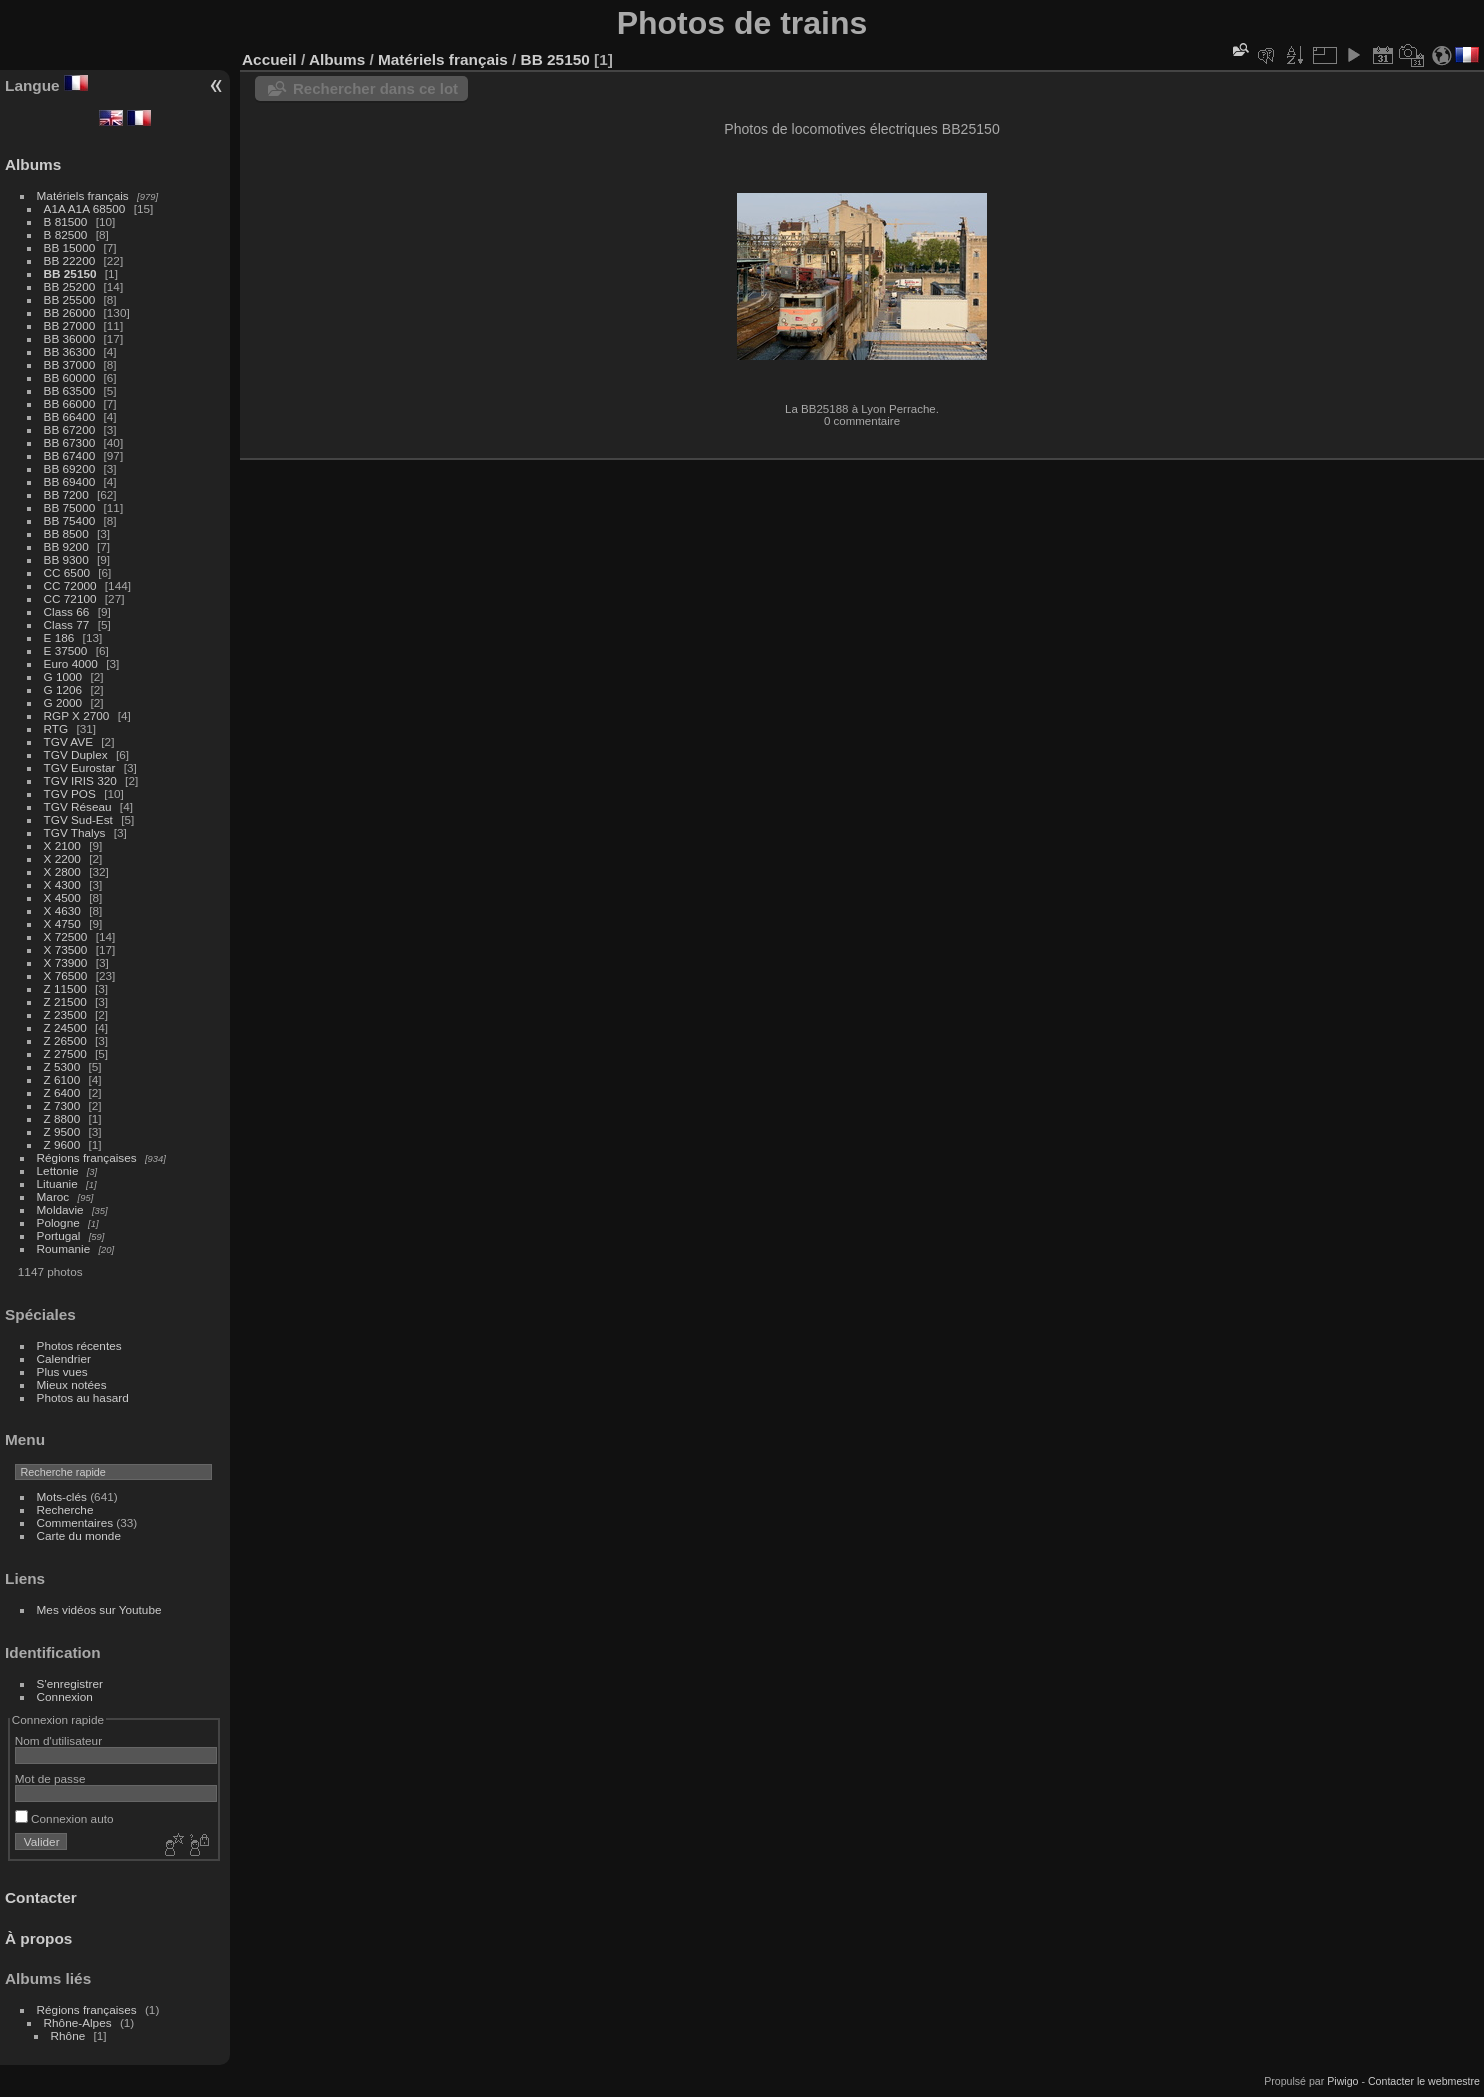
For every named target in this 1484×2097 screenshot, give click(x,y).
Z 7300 (62, 1105)
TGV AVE (68, 741)
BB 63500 (70, 390)
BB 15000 (70, 247)
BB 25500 (70, 299)
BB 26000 (70, 312)
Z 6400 (62, 1092)
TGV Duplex (76, 754)
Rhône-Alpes (78, 2022)
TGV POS (70, 793)
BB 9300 (66, 559)
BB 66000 (70, 403)
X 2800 (62, 871)
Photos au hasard (83, 1397)
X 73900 (66, 962)
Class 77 (67, 624)
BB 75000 (70, 507)
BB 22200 (70, 260)
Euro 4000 (71, 663)
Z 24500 (65, 1027)
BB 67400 (70, 455)
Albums (33, 164)
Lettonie (58, 1170)
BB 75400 (70, 520)
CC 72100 (70, 598)
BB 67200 (70, 429)
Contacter (41, 1897)
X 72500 (66, 936)
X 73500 (66, 949)
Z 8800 (62, 1118)
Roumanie (64, 1248)
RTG (56, 728)
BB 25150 (70, 273)
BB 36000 (70, 338)
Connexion (65, 1696)
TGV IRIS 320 (80, 780)
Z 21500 (65, 1001)
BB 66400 (70, 416)
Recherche (65, 1509)
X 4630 (62, 910)
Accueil (269, 59)
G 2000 (63, 702)
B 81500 (66, 221)
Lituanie (57, 1183)
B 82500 (66, 234)
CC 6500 (67, 572)
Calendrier (64, 1358)
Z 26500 (65, 1040)
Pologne (58, 1222)
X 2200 (62, 858)
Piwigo (1342, 2081)
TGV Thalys (75, 832)
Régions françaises (87, 1157)
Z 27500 (65, 1053)
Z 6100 (62, 1079)
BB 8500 (66, 533)
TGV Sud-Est (78, 819)
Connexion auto (64, 1818)
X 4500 (62, 897)
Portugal (59, 1235)
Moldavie (60, 1209)
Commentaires (75, 1522)
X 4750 (62, 923)
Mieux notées (72, 1384)
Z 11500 (65, 988)
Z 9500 (62, 1131)
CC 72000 (70, 585)
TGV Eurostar (80, 767)
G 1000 (63, 676)
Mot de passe (50, 1778)
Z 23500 (65, 1014)
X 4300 (62, 884)
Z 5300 (62, 1066)
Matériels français (83, 195)
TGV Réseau (78, 806)
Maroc (53, 1196)
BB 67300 (70, 442)
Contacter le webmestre (1424, 2081)
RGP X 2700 (77, 715)
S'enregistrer (70, 1683)
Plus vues (62, 1371)
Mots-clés (62, 1496)
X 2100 (62, 845)
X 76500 (66, 975)
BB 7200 (66, 494)
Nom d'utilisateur (58, 1740)
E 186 (59, 637)
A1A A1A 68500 (85, 208)
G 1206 (63, 689)
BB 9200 (66, 546)
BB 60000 (70, 377)
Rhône (68, 2035)
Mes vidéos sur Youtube (99, 1609)
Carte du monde (79, 1535)
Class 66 (67, 611)
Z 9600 (62, 1144)
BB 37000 (70, 364)
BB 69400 (70, 481)
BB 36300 (70, 351)
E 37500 (66, 650)
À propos (38, 1938)
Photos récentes (79, 1345)
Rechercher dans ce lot (375, 88)
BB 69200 (70, 468)
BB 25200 (70, 286)
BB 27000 (70, 325)
